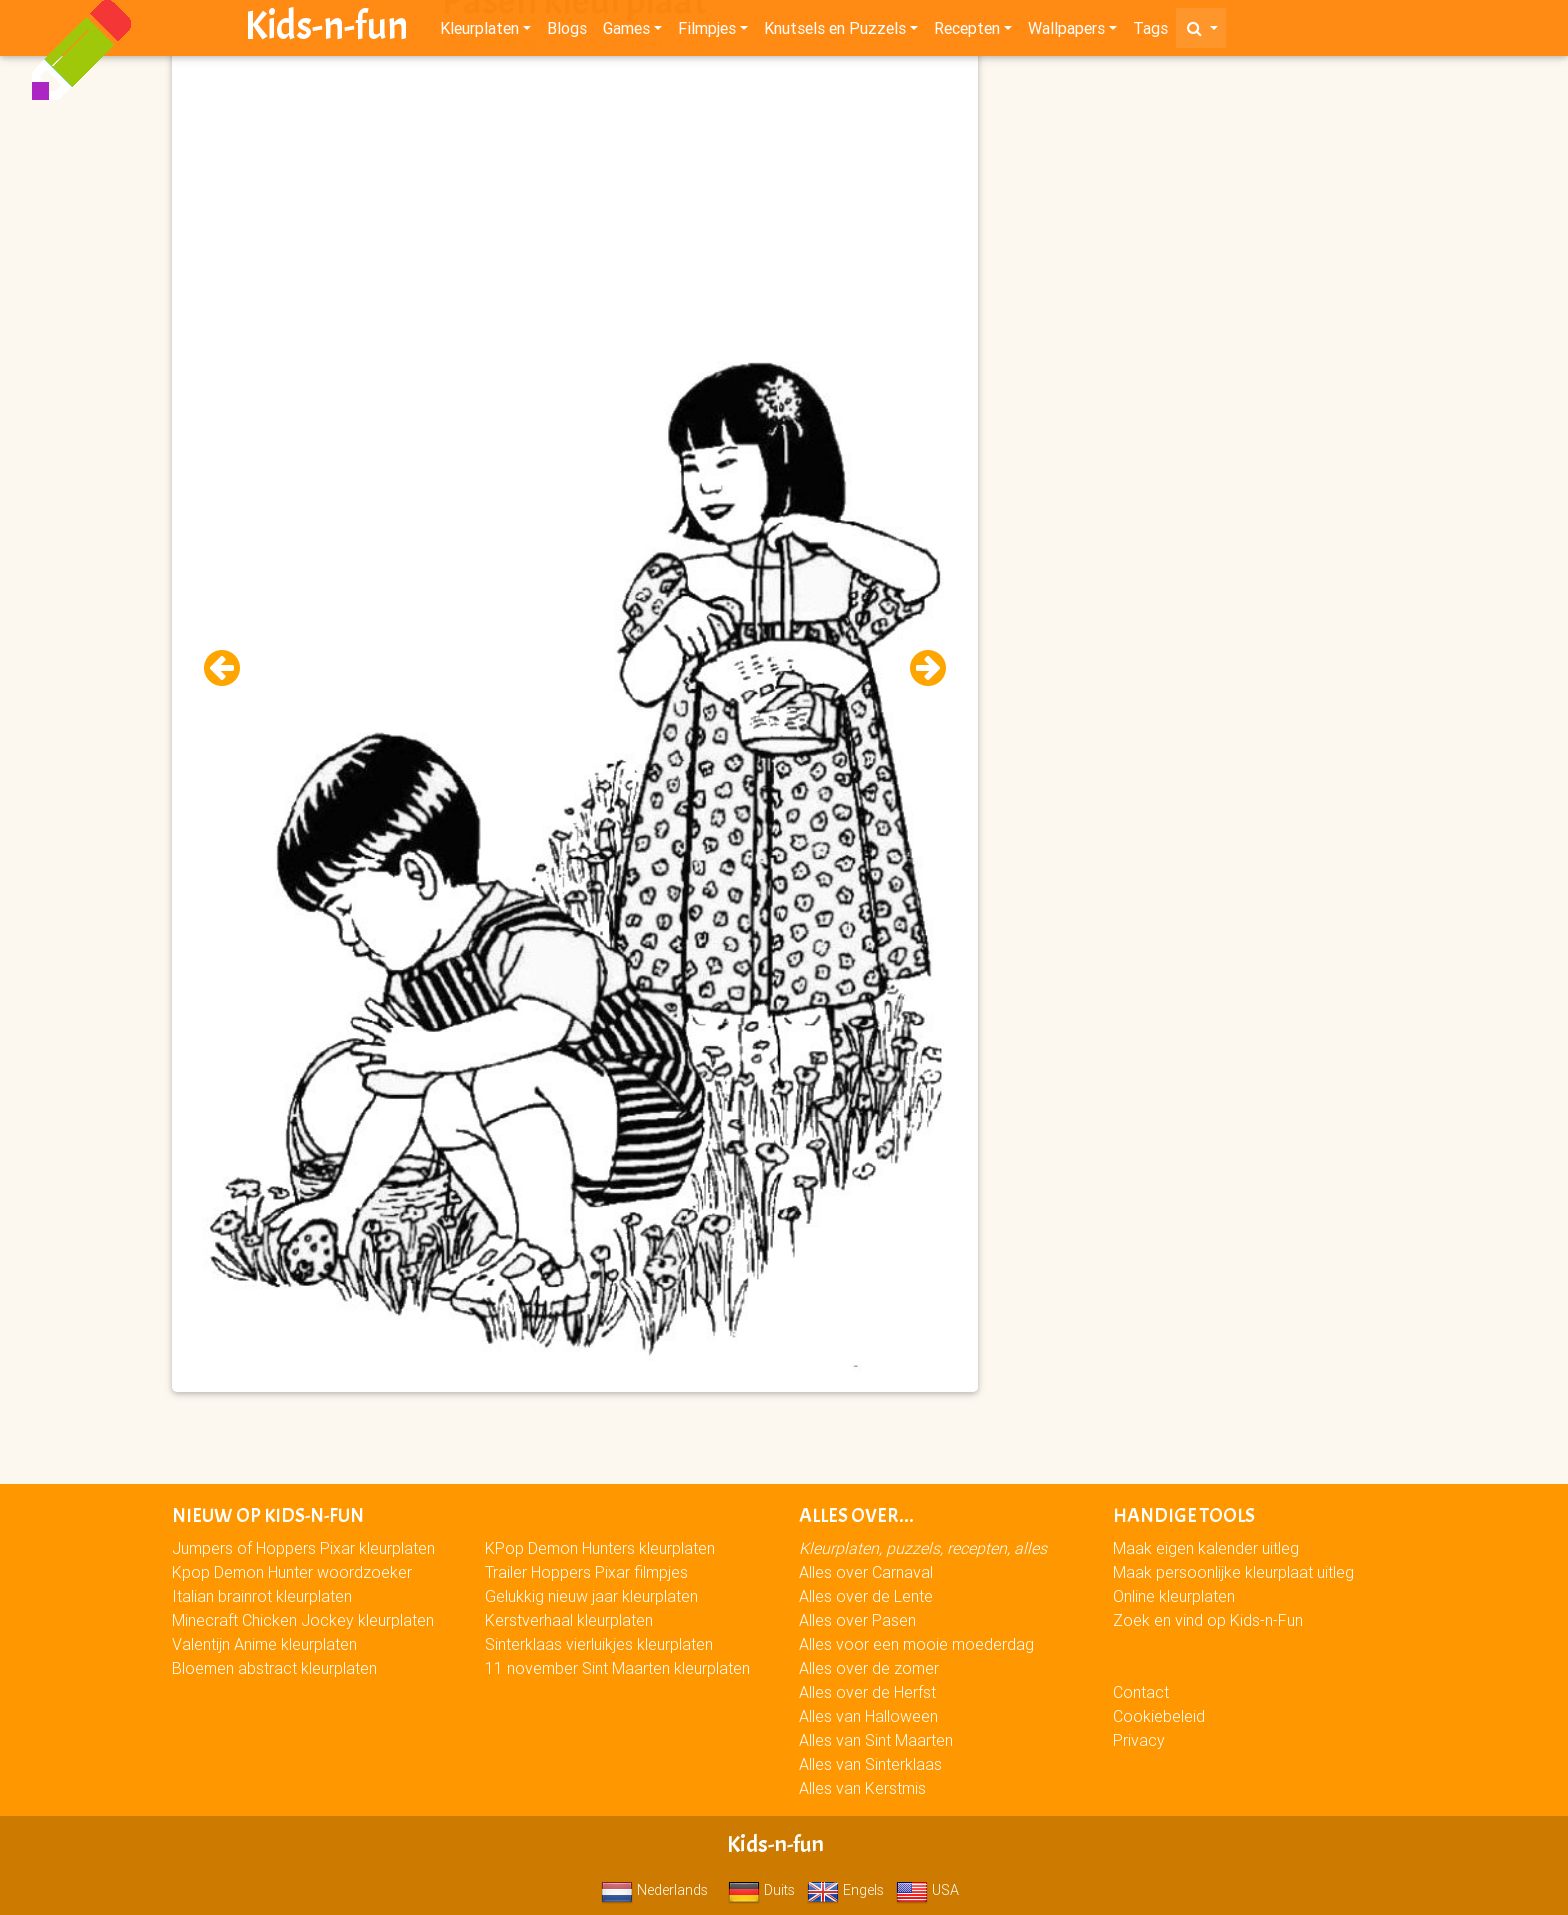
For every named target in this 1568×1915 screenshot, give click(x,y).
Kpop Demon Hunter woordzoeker (292, 1572)
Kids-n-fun (326, 30)
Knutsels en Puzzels (835, 32)
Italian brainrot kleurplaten (262, 1596)
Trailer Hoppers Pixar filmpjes (586, 1572)
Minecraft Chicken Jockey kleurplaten (303, 1620)
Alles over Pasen (857, 1620)
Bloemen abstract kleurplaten (274, 1668)
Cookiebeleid (1159, 1716)
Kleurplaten (479, 32)
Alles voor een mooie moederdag (916, 1644)
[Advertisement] (575, 201)
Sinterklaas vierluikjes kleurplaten (599, 1644)
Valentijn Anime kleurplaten (264, 1644)
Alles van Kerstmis (862, 1788)
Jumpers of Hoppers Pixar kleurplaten (303, 1548)
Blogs (567, 32)
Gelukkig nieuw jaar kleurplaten (591, 1596)
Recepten (967, 32)
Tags (1150, 32)
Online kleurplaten (1174, 1596)
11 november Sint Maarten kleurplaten (617, 1668)
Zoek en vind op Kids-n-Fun (1208, 1620)
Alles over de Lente (866, 1596)
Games (626, 32)
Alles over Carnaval (866, 1572)
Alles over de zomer (869, 1668)
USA (927, 1890)
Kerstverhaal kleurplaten (569, 1620)
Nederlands (654, 1890)
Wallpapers (1066, 32)
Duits (761, 1890)
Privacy (1139, 1740)
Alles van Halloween (868, 1716)
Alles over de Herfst (867, 1692)
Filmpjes (707, 32)
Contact (1141, 1692)
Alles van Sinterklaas (870, 1764)
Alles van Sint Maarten (876, 1740)
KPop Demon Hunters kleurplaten (600, 1548)
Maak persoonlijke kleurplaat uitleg (1233, 1572)
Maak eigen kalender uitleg (1206, 1548)
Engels (845, 1890)
